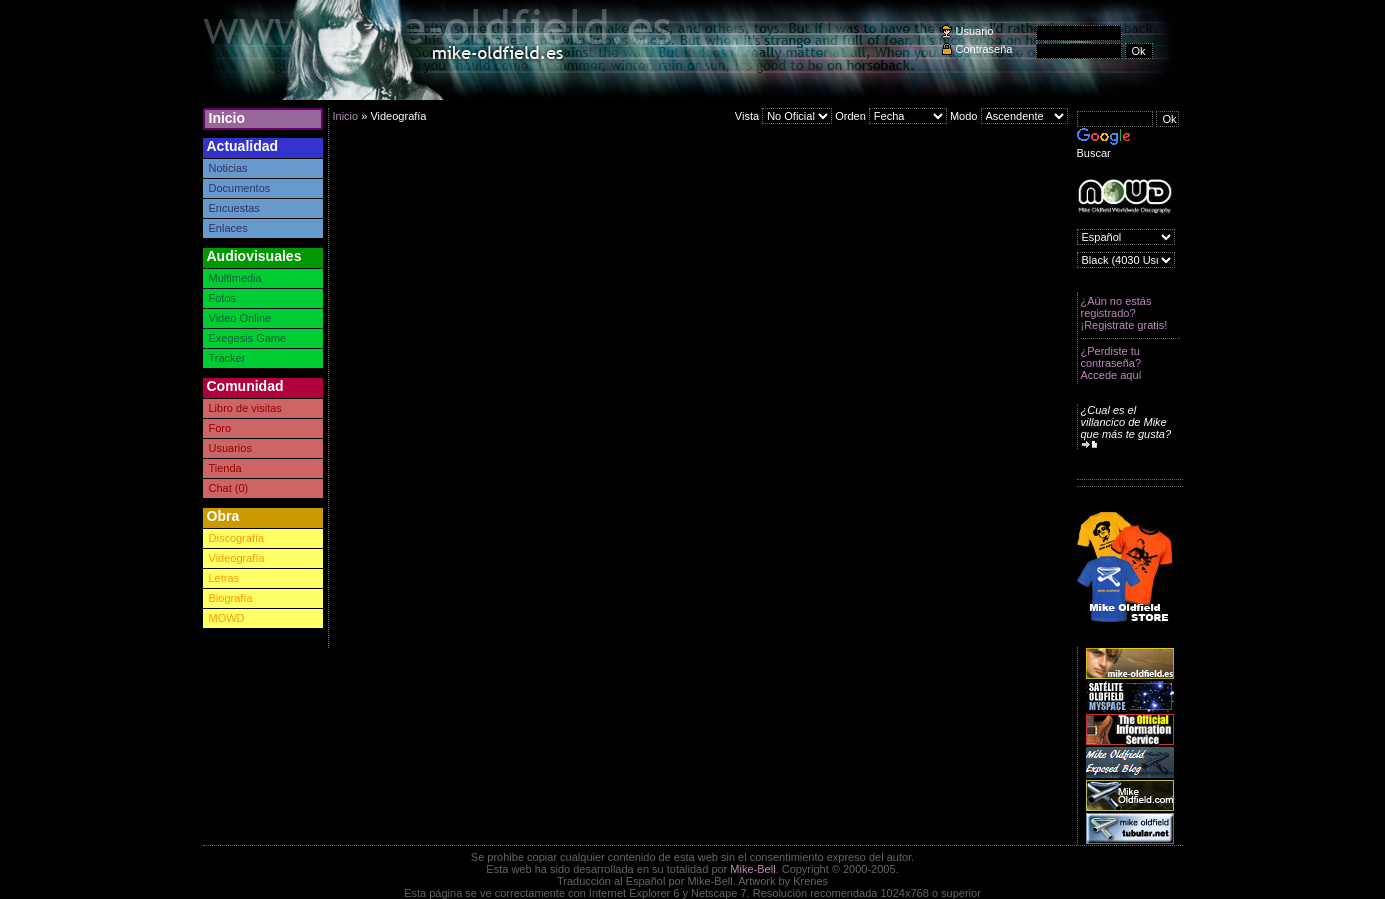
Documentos (240, 188)
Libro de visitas (245, 408)
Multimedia (235, 278)
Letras (224, 578)
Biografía (231, 598)
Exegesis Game (248, 338)
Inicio (227, 118)
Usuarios (230, 448)
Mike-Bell (752, 869)
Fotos (223, 298)
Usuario (975, 31)
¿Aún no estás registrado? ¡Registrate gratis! (1124, 313)
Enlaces (228, 228)
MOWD (227, 618)
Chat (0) (229, 488)
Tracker (227, 358)
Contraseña (984, 49)
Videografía (237, 558)
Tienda (225, 468)
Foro (220, 428)
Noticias (228, 168)
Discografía (237, 538)
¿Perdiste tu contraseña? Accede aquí (1111, 363)
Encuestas (234, 208)
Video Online (240, 318)
